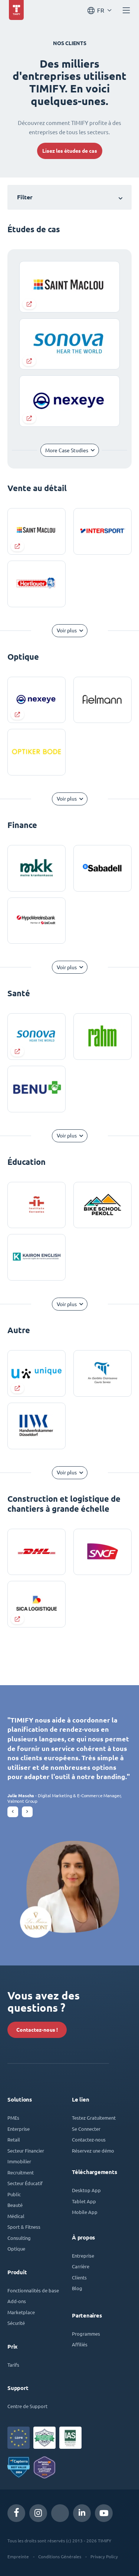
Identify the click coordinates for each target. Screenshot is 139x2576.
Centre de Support (27, 2406)
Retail (13, 2139)
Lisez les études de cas (69, 151)
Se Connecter (86, 2129)
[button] (12, 1811)
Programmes (86, 2333)
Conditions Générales (59, 2556)
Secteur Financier (25, 2150)
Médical (15, 2216)
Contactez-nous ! (37, 2030)
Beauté (15, 2205)
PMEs (13, 2117)
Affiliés (79, 2344)
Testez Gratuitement (94, 2117)
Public (14, 2194)
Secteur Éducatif (25, 2183)
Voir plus (67, 630)
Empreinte (18, 2556)
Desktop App (86, 2190)
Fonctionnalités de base (33, 2290)
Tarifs (13, 2364)
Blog (77, 2288)
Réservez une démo (93, 2150)
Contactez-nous (89, 2139)
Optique (16, 2248)
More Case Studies (66, 450)
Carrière (80, 2266)
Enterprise (18, 2129)
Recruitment (20, 2172)
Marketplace (21, 2312)
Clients (79, 2277)
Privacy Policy (104, 2556)
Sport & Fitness (23, 2227)
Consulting (19, 2238)
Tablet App (84, 2201)
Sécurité (16, 2323)
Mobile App (84, 2212)
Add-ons (16, 2301)
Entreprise (83, 2255)
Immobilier (19, 2161)
